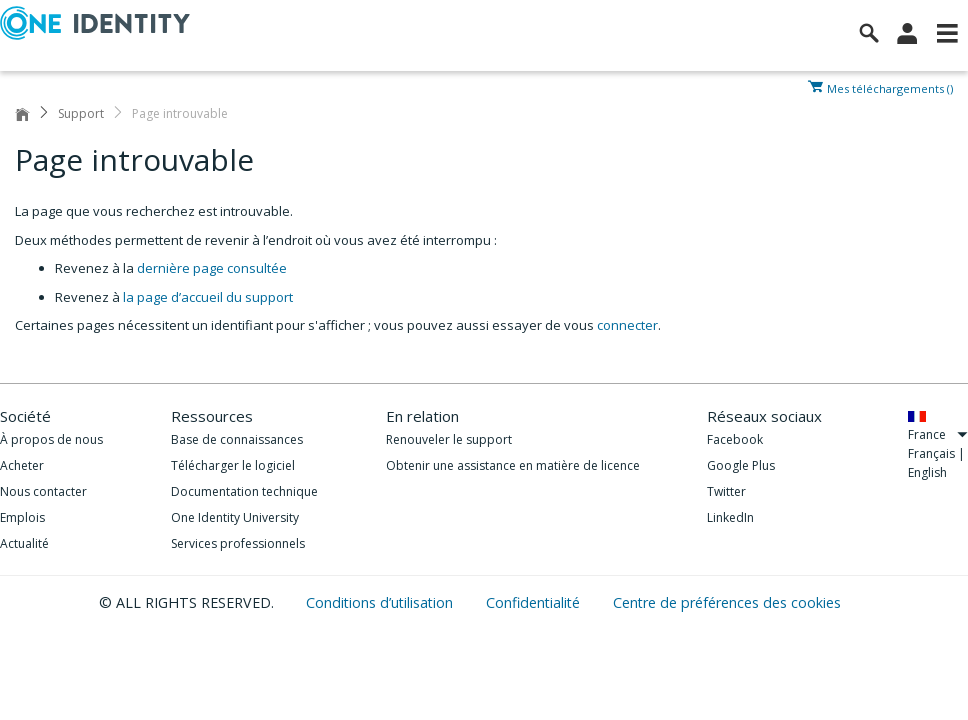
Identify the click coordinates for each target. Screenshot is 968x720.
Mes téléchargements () (890, 87)
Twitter (726, 491)
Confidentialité (535, 602)
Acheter (22, 465)
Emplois (22, 517)
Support (81, 113)
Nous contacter (43, 491)
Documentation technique (244, 491)
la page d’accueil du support (208, 297)
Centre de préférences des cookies (727, 602)
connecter (627, 325)
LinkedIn (730, 517)
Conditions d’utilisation (381, 602)
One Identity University (235, 517)
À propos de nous (51, 439)
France (938, 434)
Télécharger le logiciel (233, 465)
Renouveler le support (449, 439)
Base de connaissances (237, 439)
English (927, 472)
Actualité (24, 543)
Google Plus (741, 465)
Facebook (735, 439)
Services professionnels (238, 543)
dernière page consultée (212, 268)
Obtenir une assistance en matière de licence (513, 465)
